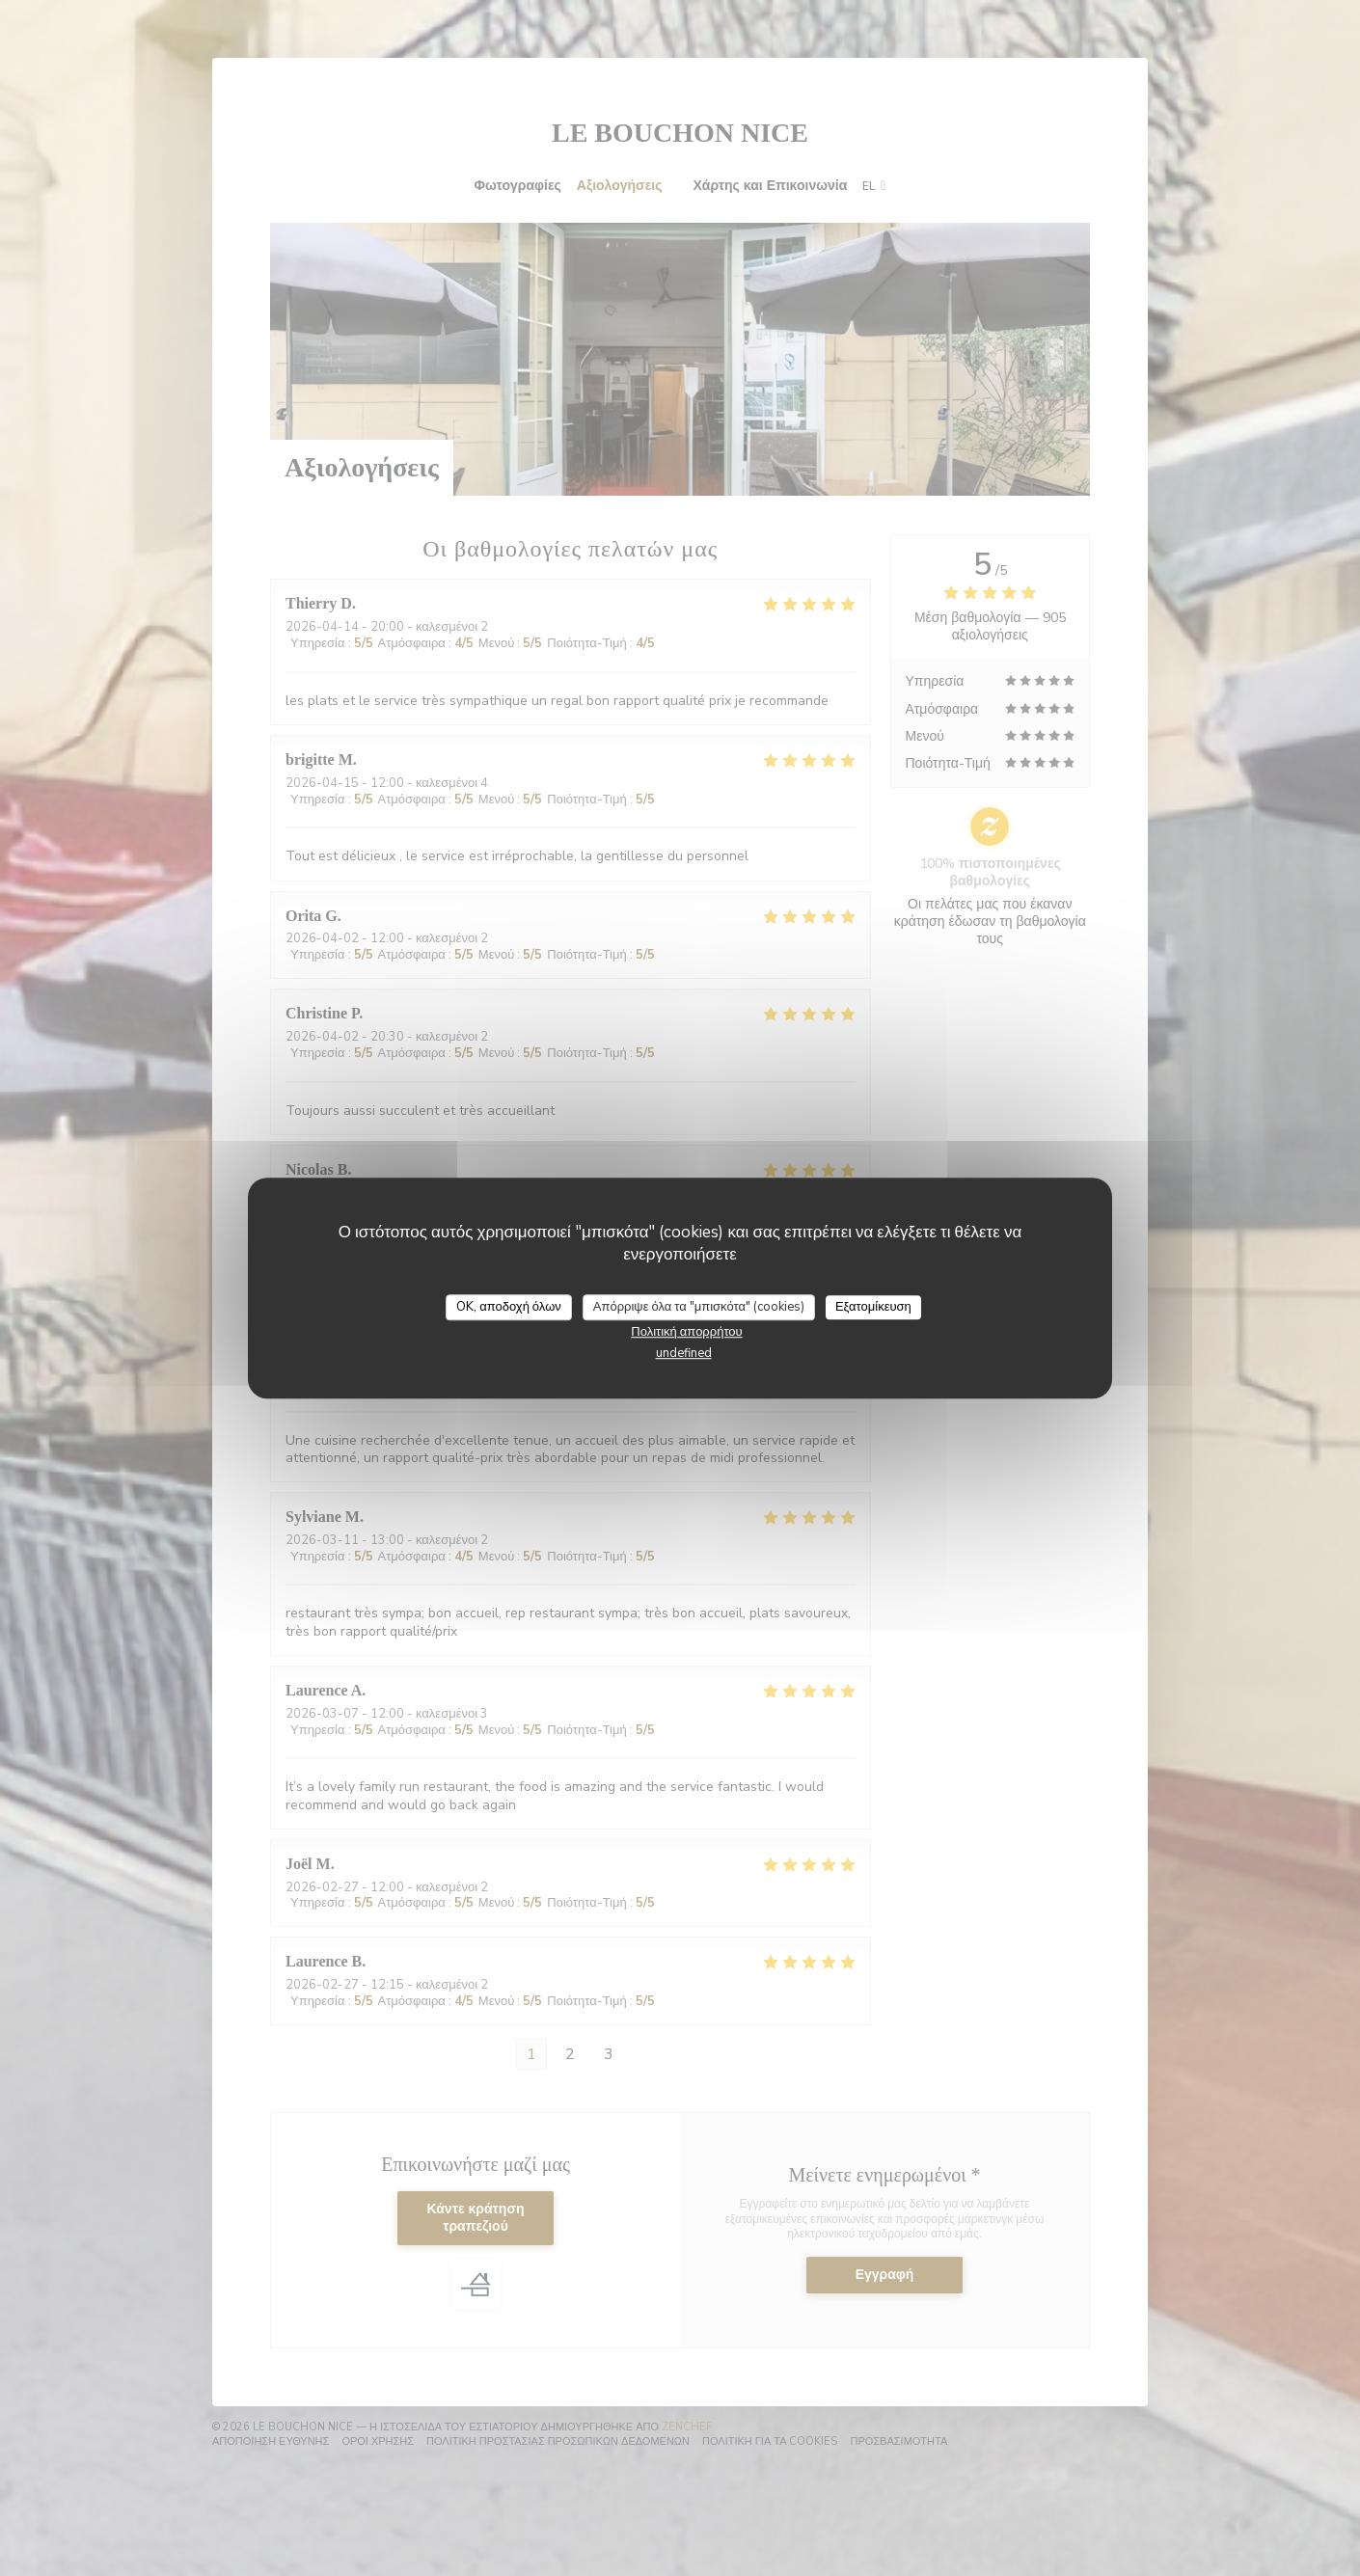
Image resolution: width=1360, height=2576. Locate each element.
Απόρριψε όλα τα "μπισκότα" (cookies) (698, 1306)
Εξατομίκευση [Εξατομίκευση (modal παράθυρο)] (873, 1306)
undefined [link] (684, 1353)
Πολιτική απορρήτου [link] (686, 1332)
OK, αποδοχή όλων (508, 1306)
